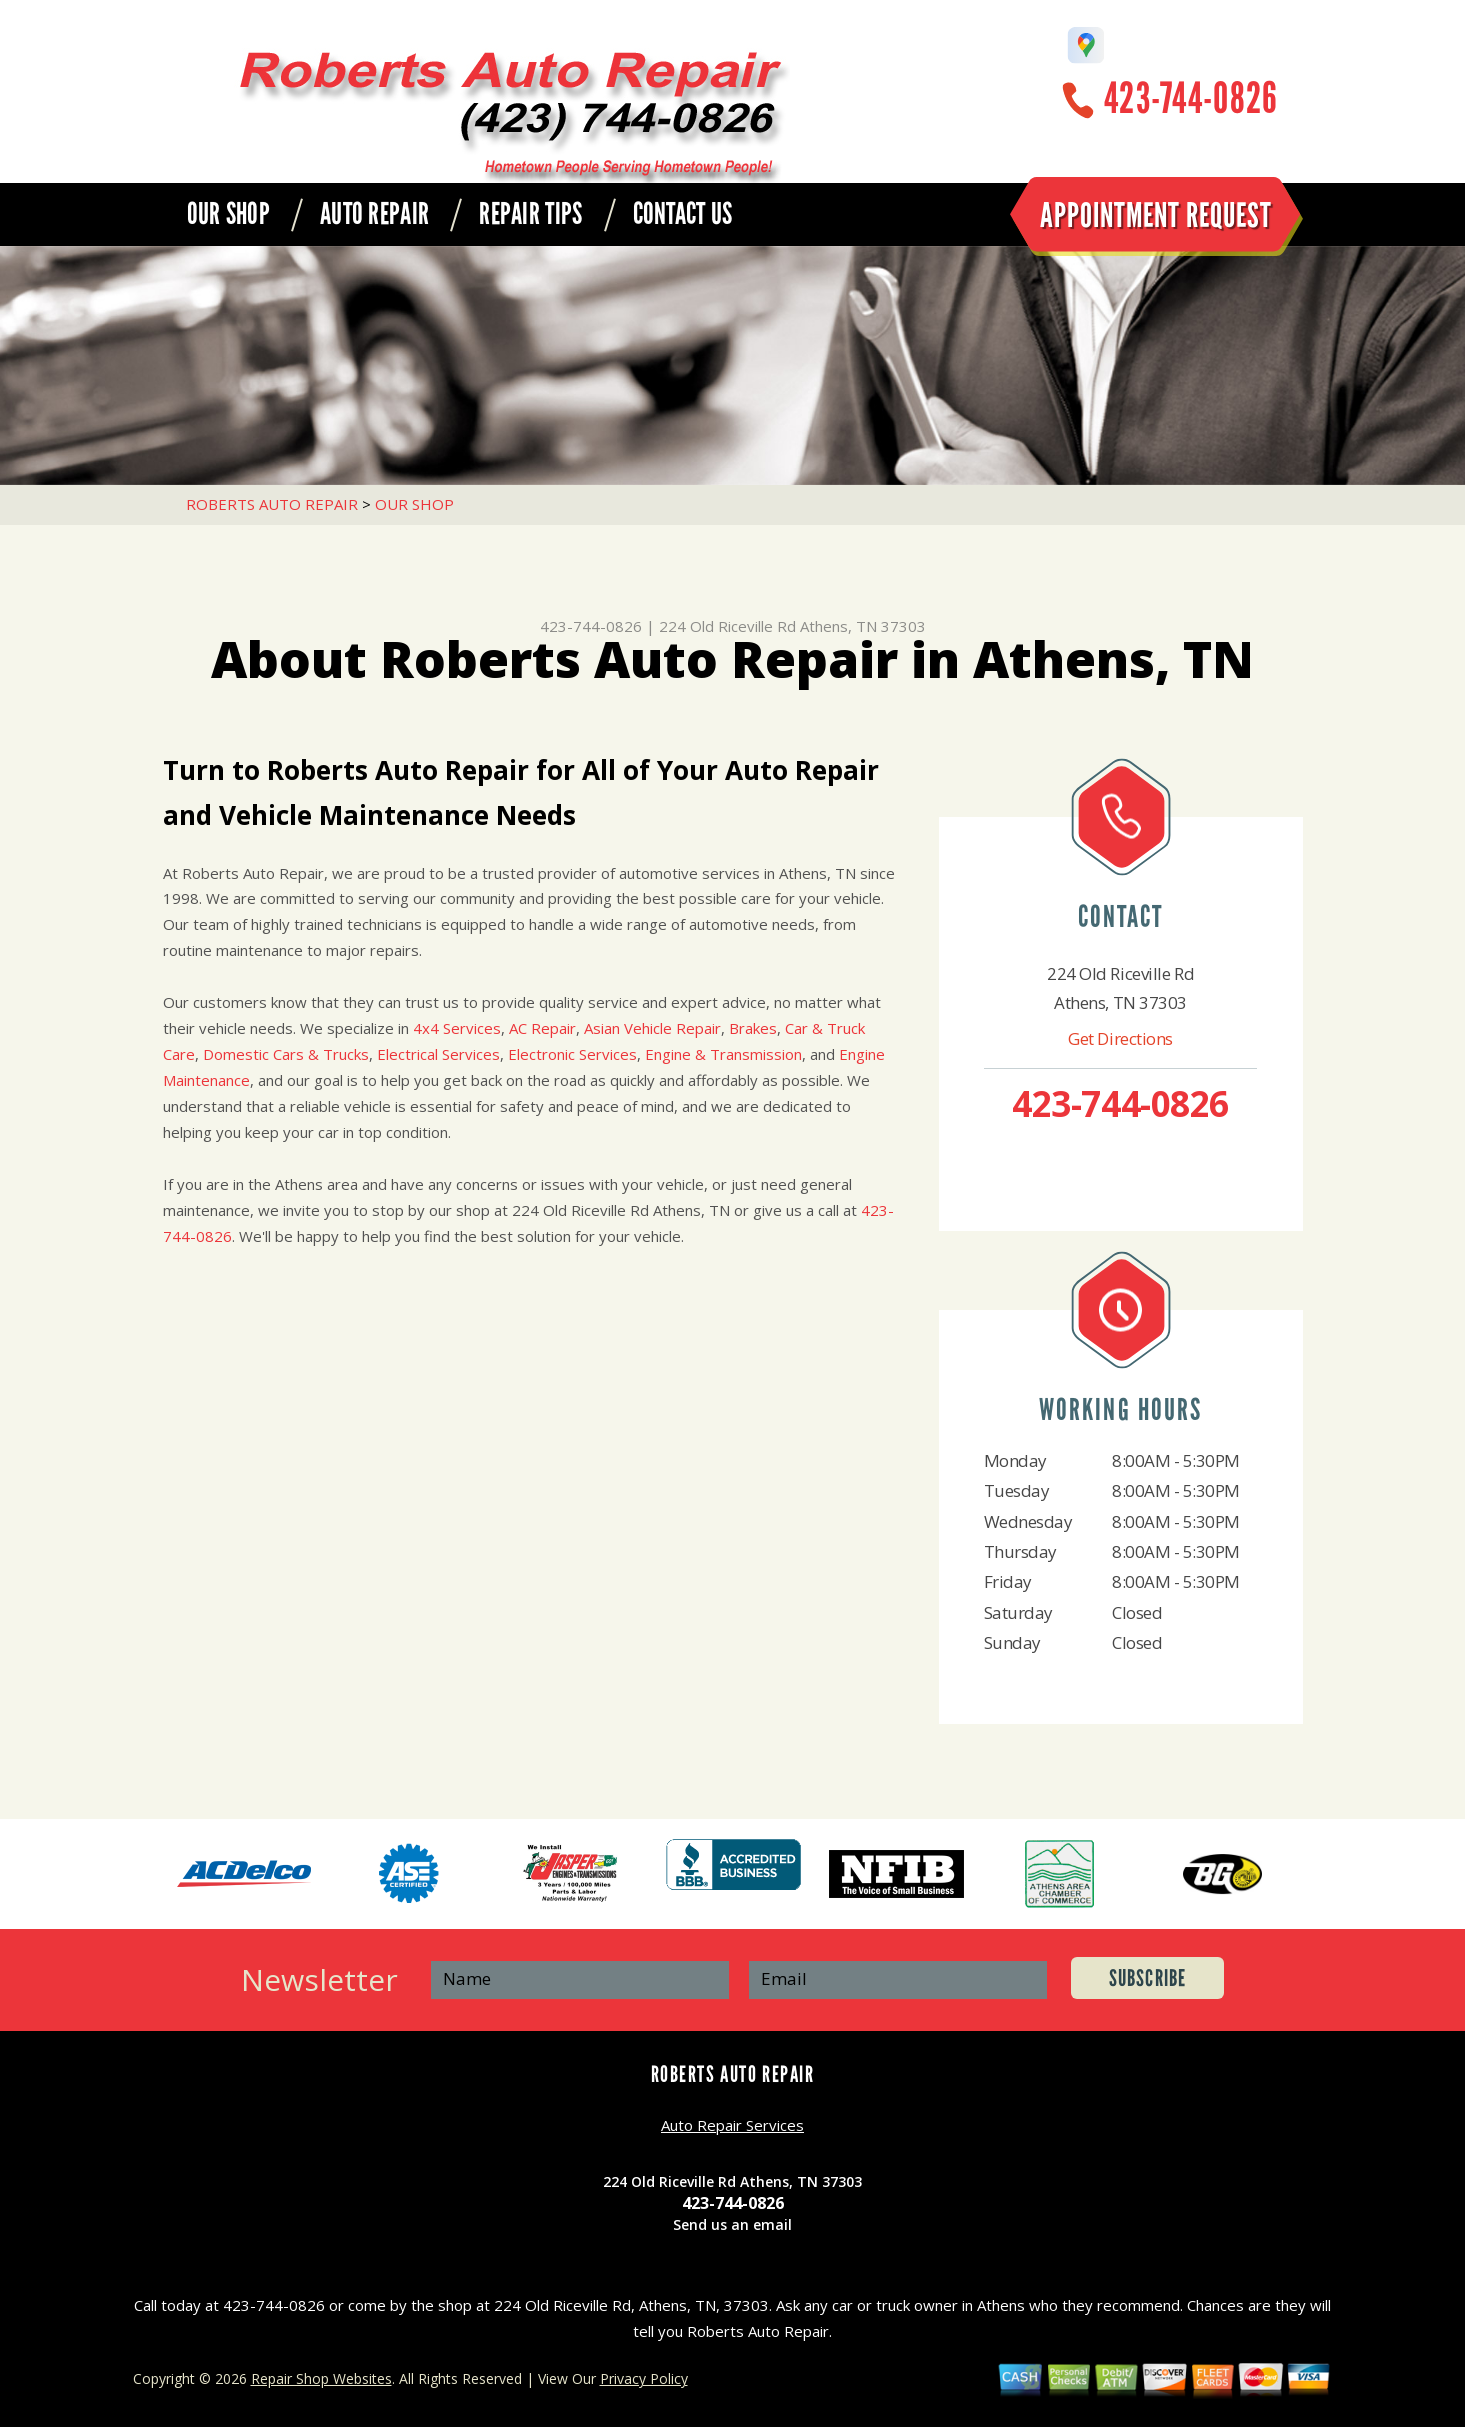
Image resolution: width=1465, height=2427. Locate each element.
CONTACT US (683, 214)
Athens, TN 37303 (863, 626)
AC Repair (542, 1028)
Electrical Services (438, 1054)
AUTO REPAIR (374, 214)
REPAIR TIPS (530, 214)
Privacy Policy (644, 2378)
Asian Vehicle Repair (652, 1028)
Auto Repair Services (732, 2125)
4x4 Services (457, 1028)
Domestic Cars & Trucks (286, 1054)
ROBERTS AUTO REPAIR (272, 504)
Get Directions (1120, 1038)
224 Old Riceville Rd (727, 626)
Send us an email (732, 2224)
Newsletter (319, 1979)
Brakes (753, 1028)
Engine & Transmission (723, 1054)
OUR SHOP (228, 214)
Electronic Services (572, 1054)
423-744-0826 (1191, 98)
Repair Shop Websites (321, 2378)
